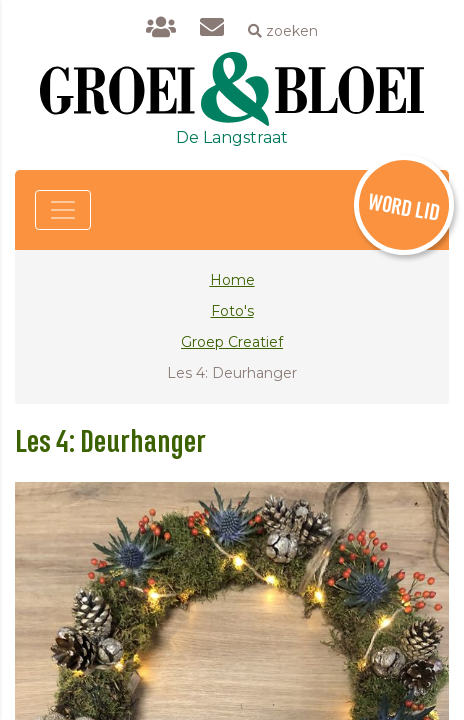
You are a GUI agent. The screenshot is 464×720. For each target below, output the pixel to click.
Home (232, 280)
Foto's (232, 311)
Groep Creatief (232, 342)
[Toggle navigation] (63, 210)
